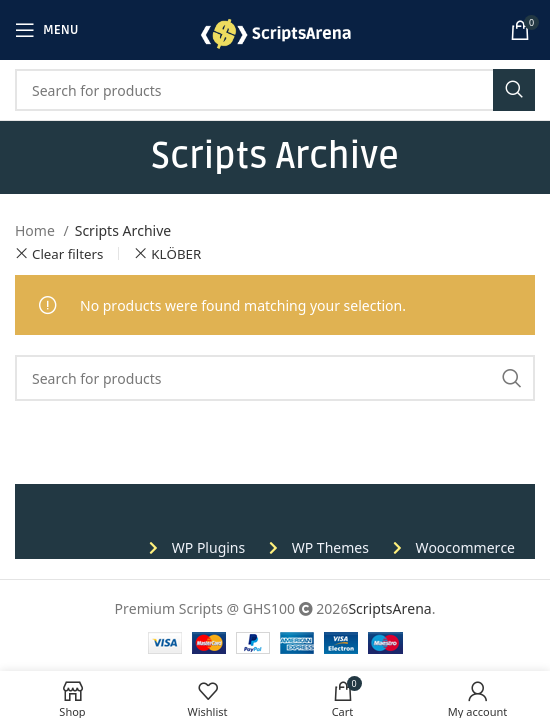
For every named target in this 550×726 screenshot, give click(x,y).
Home (36, 230)
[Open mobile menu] (47, 30)
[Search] (275, 90)
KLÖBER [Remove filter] (176, 253)
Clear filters (67, 253)
